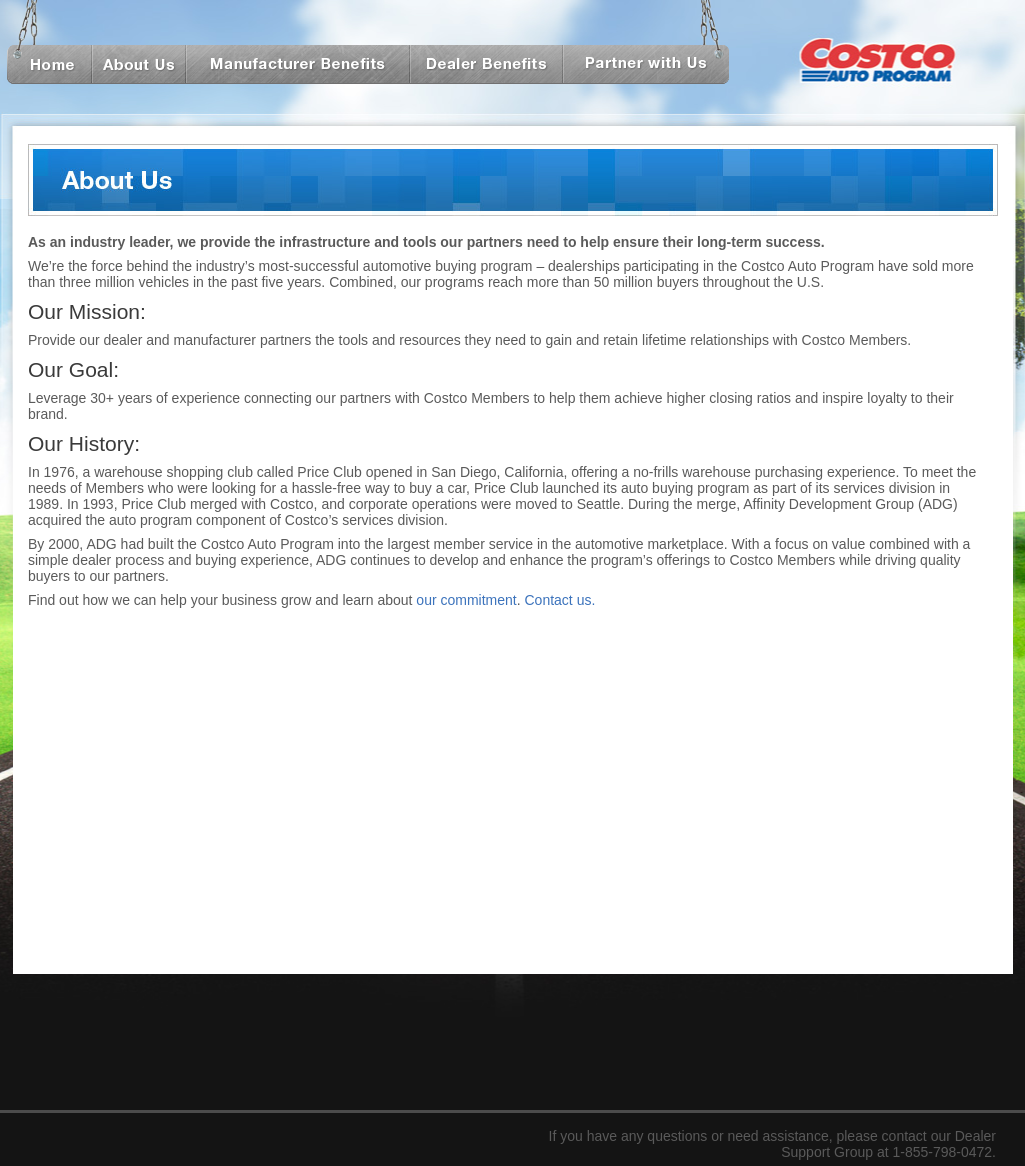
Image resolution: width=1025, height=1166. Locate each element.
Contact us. (560, 600)
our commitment (466, 600)
